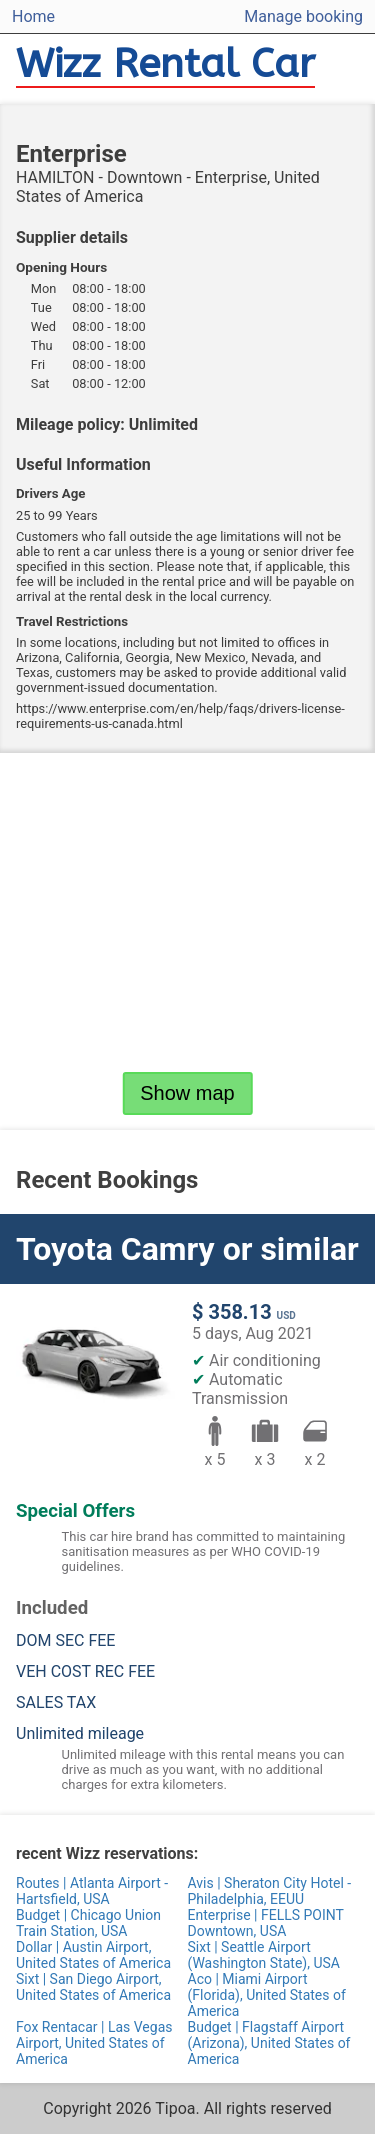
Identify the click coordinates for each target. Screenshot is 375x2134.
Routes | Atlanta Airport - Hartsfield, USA (92, 1891)
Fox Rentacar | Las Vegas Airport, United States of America (94, 2043)
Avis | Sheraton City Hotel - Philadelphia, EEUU (270, 1891)
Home (33, 16)
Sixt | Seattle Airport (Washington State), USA (264, 1955)
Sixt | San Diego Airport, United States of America (93, 1987)
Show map (187, 1093)
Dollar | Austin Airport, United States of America (93, 1955)
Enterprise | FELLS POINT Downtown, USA (266, 1923)
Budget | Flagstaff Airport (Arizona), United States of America (269, 2043)
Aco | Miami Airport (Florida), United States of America (267, 1995)
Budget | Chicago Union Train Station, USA (88, 1923)
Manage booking (303, 16)
